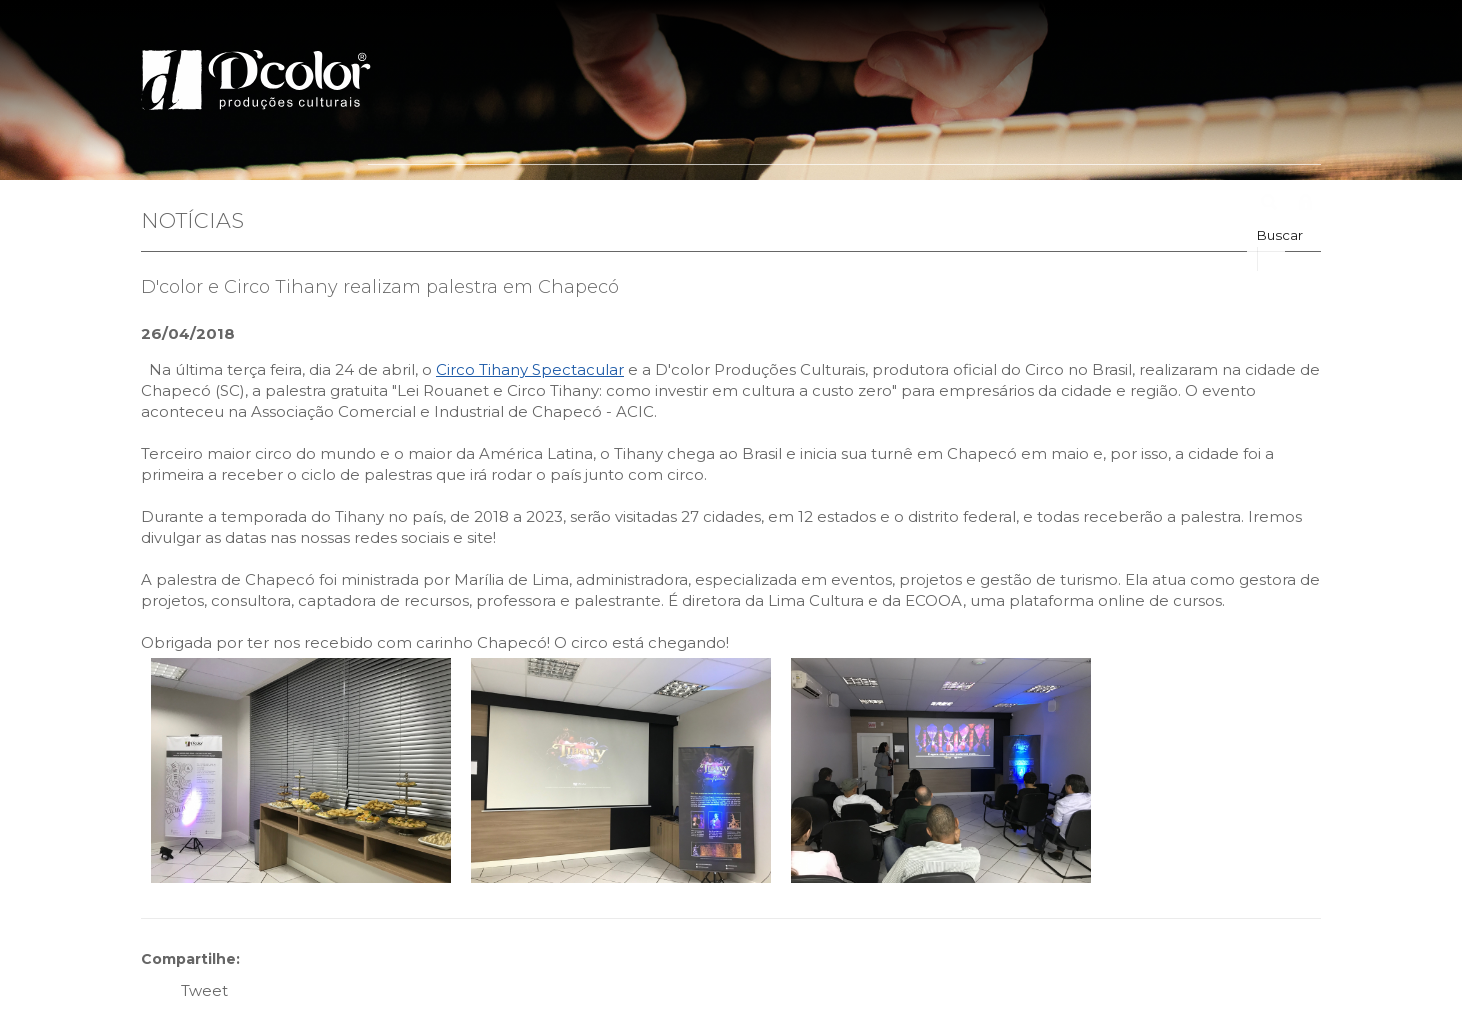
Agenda (1083, 204)
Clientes (842, 204)
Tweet (204, 990)
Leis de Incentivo (726, 204)
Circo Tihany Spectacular (530, 369)
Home (401, 204)
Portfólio (607, 204)
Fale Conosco (1187, 204)
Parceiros (930, 204)
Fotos (1009, 204)
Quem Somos (500, 204)
